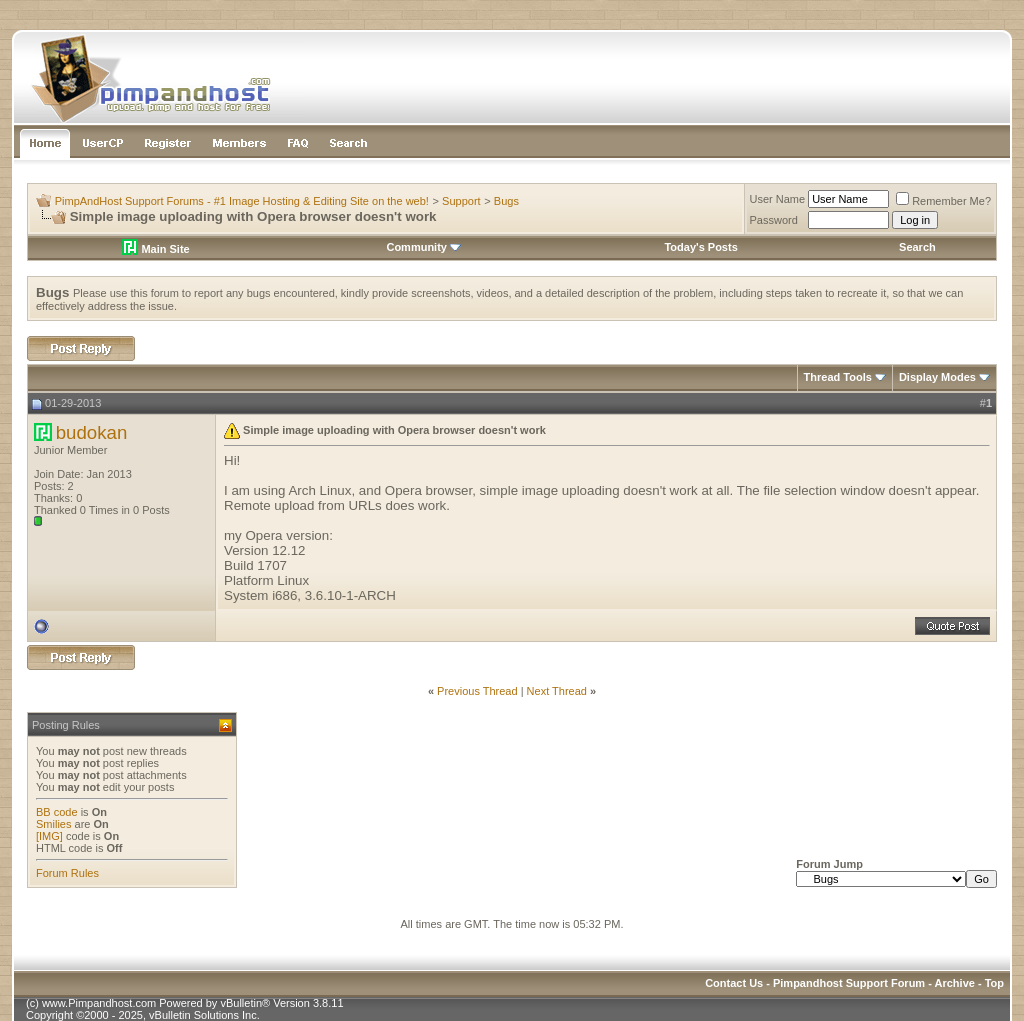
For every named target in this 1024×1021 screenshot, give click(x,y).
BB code (57, 812)
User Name (778, 199)
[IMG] (49, 836)
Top (994, 983)
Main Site (155, 249)
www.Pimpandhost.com (99, 1003)
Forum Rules (67, 873)
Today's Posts (700, 247)
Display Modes (937, 377)
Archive (955, 983)
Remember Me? (943, 201)
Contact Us (734, 983)
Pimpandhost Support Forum (849, 983)
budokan (92, 432)
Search (917, 247)
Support (461, 201)
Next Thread (557, 691)
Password (774, 220)
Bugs (506, 201)
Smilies (53, 824)
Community (423, 247)
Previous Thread (477, 691)
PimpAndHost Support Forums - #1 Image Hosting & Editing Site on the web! (242, 201)
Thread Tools (838, 377)
